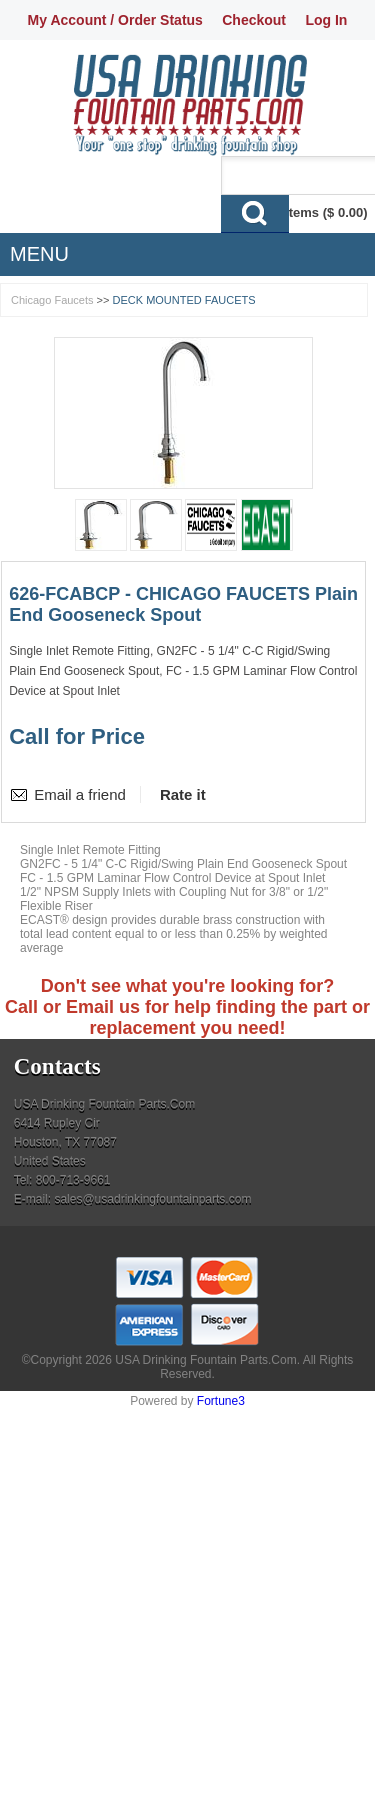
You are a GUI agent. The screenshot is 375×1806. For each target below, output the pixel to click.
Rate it (183, 794)
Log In (326, 20)
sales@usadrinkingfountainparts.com (152, 1199)
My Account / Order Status (115, 20)
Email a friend (80, 794)
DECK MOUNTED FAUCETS (184, 300)
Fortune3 (221, 1401)
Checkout (254, 20)
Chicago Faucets (52, 300)
